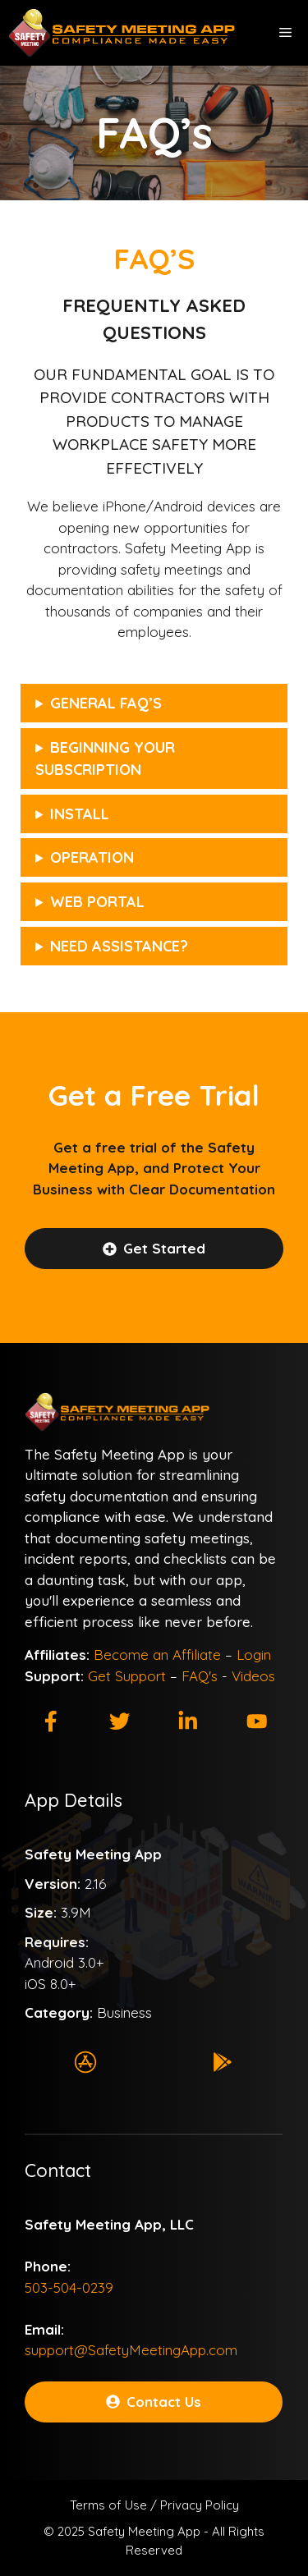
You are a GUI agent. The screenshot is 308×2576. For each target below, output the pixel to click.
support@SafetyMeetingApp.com (131, 2349)
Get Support (127, 1675)
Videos (253, 1675)
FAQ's (200, 1675)
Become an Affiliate (157, 1654)
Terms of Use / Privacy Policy (154, 2505)
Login (254, 1654)
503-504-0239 (69, 2287)
